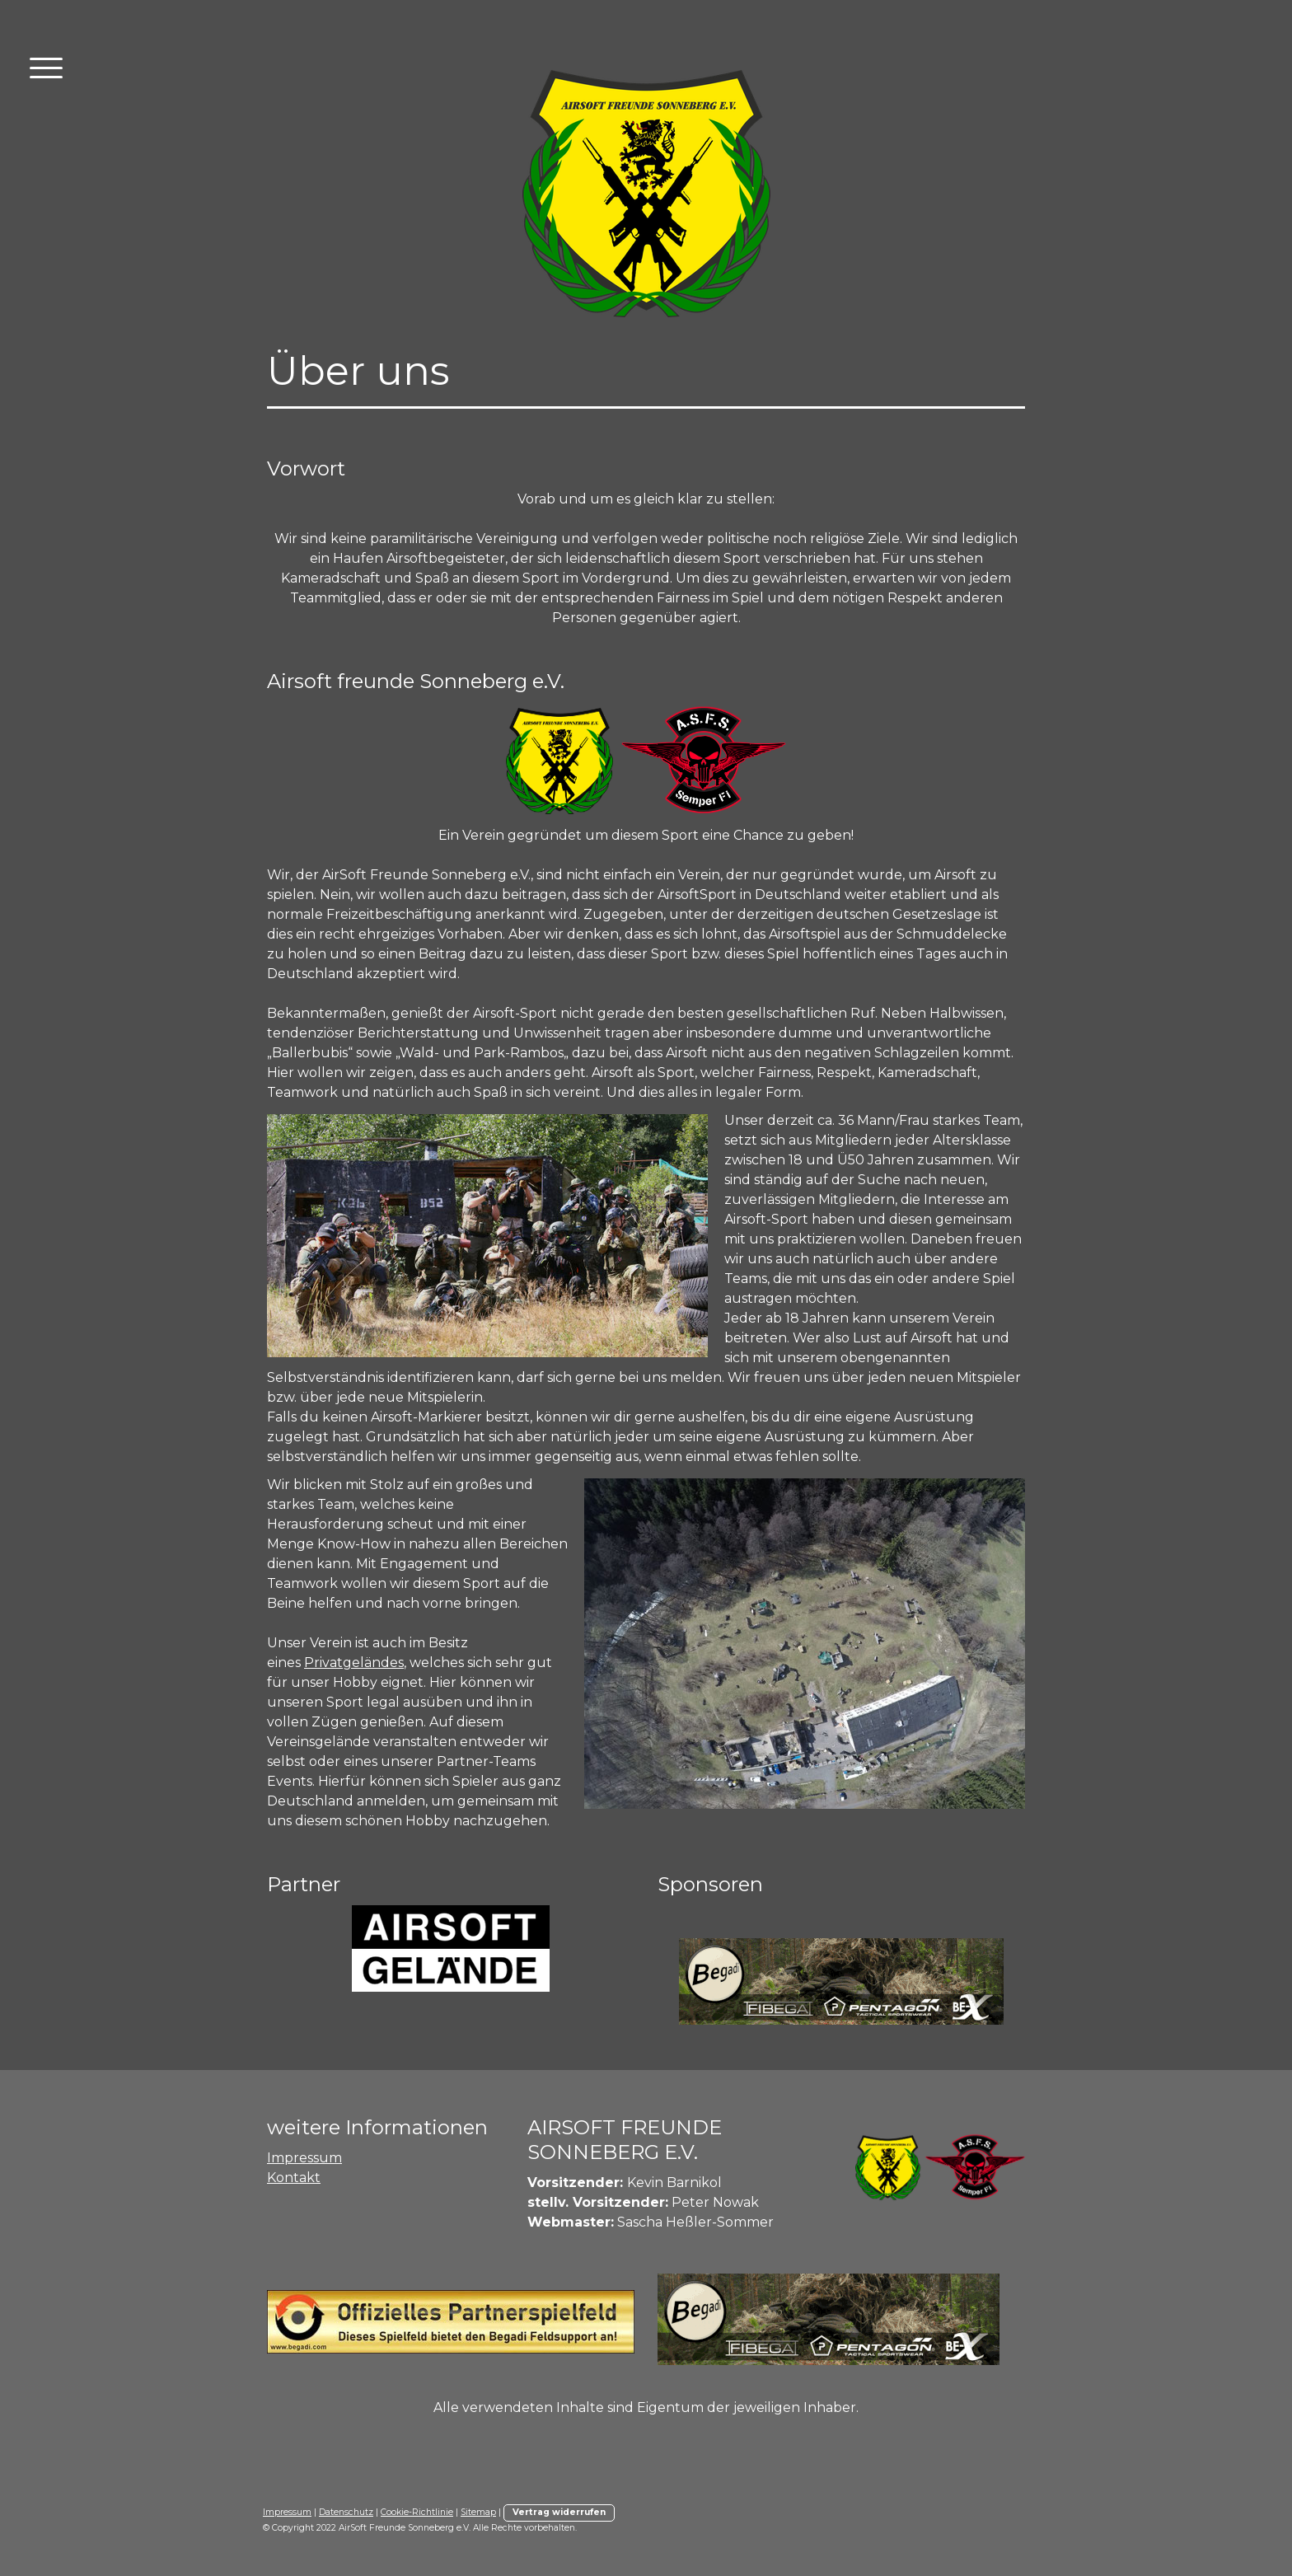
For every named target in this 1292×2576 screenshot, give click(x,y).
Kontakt (294, 2177)
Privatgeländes (354, 1662)
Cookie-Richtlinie (417, 2512)
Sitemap (478, 2512)
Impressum (304, 2158)
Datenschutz (346, 2512)
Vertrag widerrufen (559, 2512)
